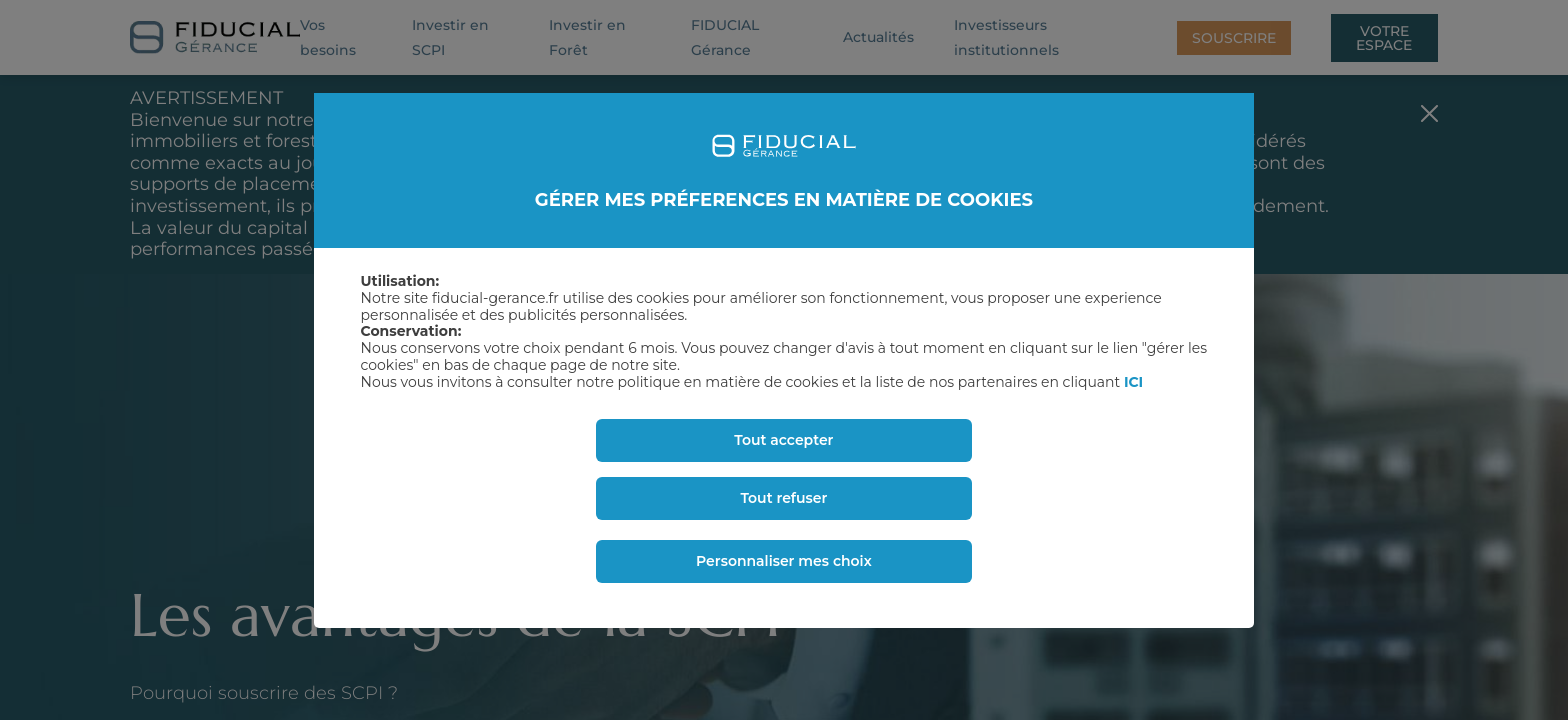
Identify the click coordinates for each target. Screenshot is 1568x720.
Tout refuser (783, 498)
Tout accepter (783, 440)
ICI (1133, 382)
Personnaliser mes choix (784, 561)
